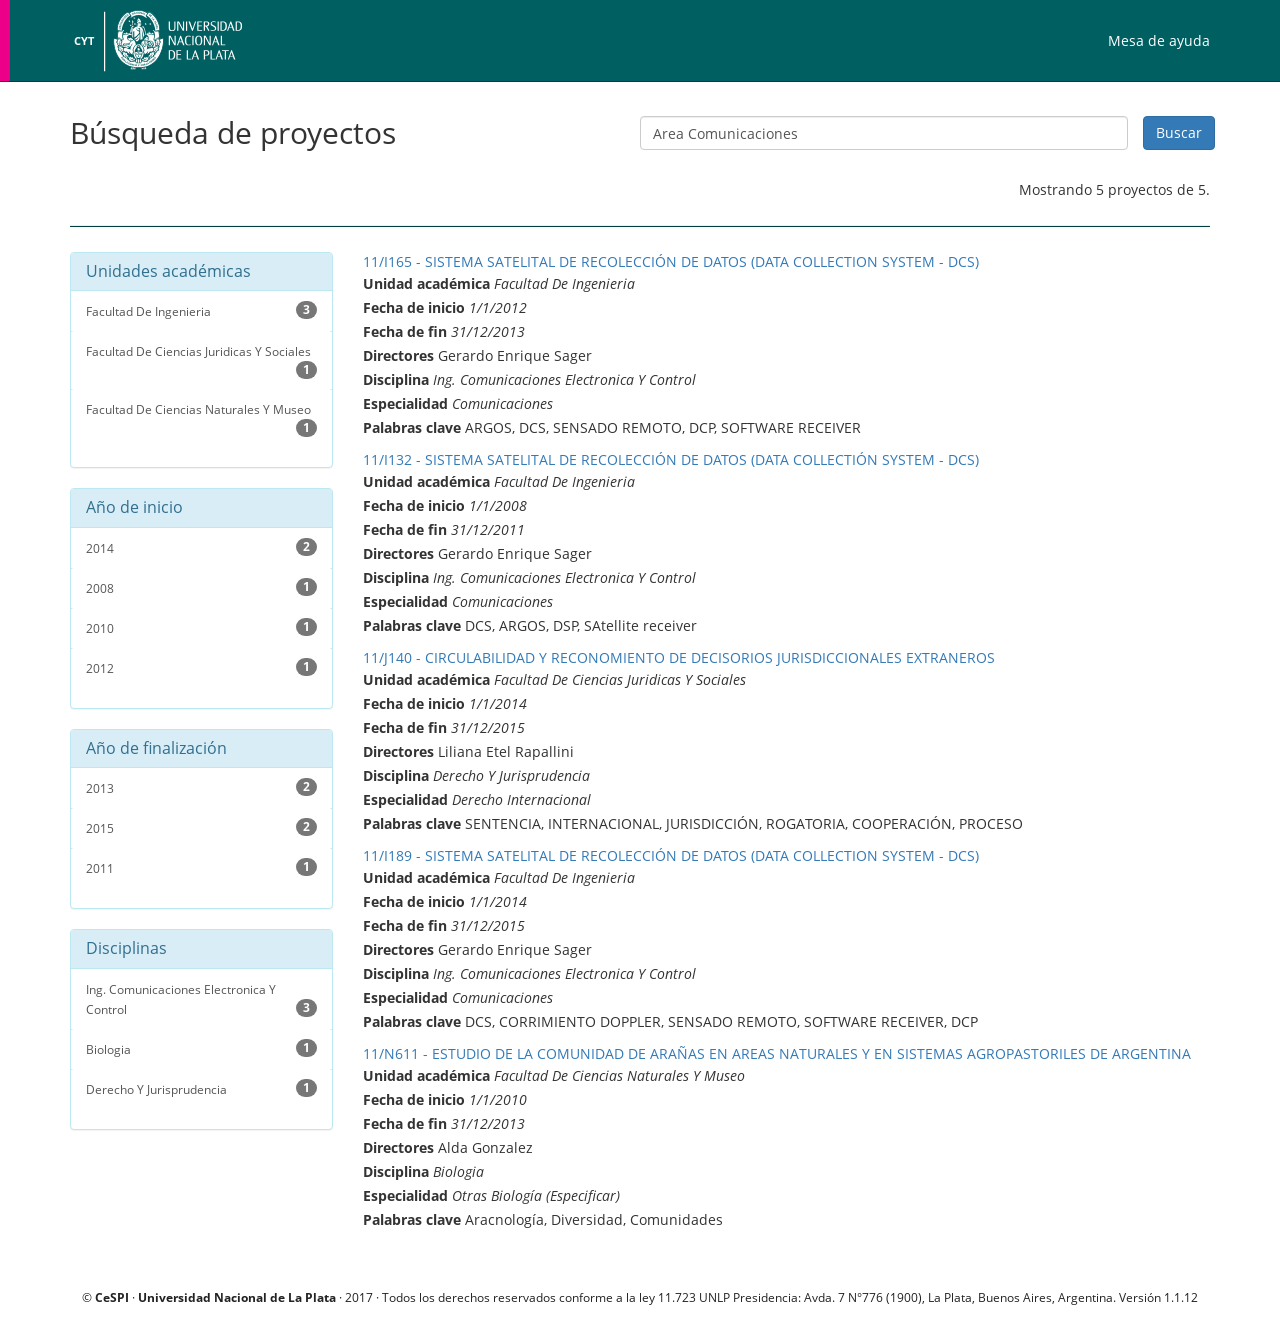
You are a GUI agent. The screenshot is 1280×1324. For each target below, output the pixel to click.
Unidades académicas (168, 272)
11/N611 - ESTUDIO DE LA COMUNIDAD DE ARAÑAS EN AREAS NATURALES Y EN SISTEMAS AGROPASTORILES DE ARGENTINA (777, 1053)
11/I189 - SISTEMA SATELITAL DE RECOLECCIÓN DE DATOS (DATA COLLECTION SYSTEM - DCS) (671, 855)
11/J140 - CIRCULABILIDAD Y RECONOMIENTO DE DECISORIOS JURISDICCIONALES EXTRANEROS (679, 657)
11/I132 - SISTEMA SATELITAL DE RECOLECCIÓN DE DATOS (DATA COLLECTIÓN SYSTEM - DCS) (671, 459)
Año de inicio (134, 508)
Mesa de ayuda (1159, 40)
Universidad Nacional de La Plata (175, 40)
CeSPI (112, 1297)
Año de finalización (156, 749)
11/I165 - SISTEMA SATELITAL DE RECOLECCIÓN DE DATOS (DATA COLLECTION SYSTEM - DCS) (671, 261)
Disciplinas (126, 949)
